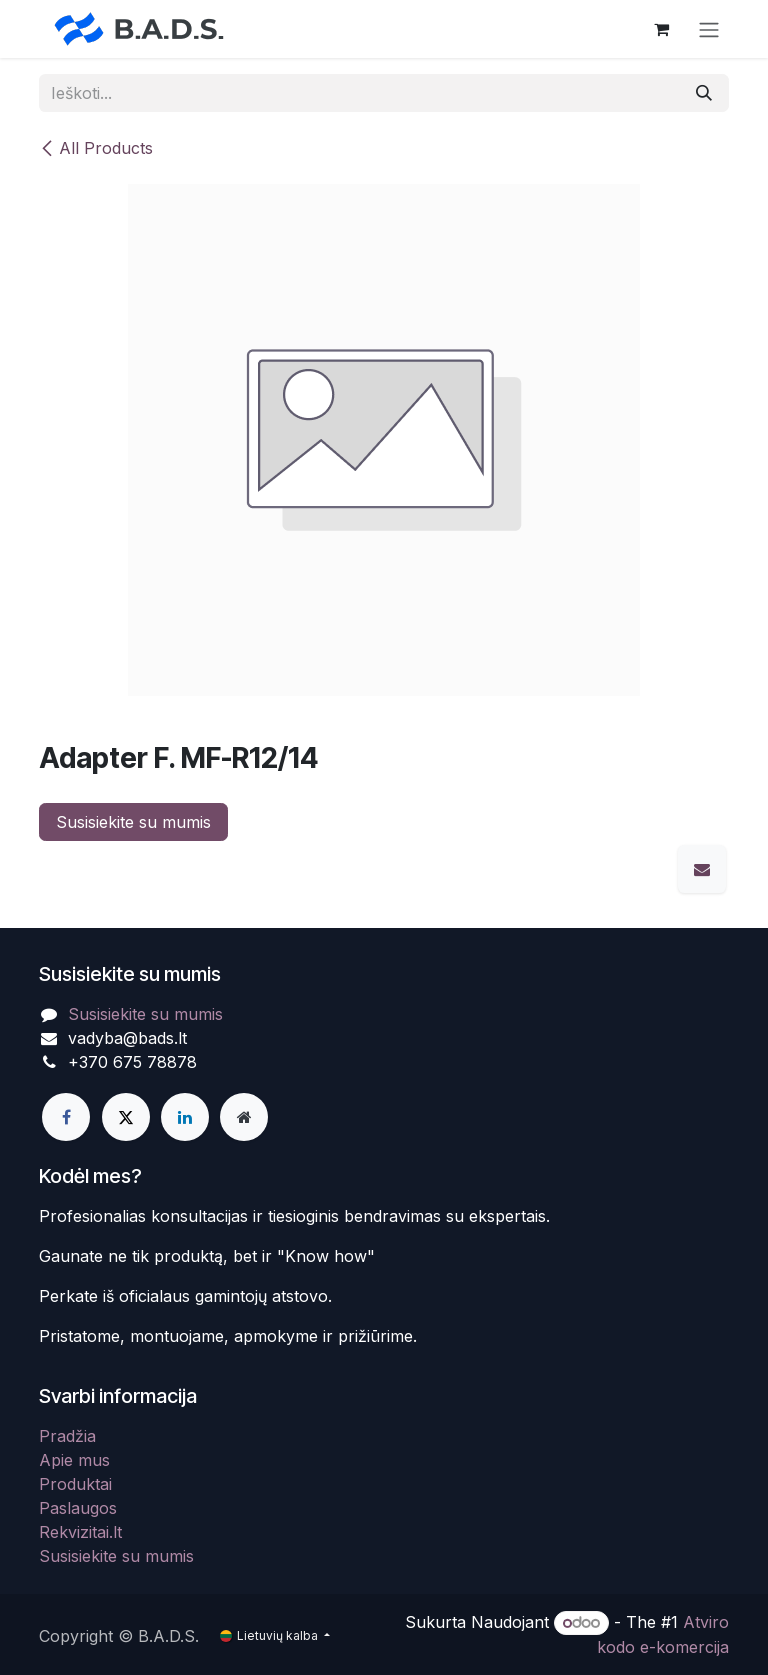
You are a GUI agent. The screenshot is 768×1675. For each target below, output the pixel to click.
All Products (96, 148)
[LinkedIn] (185, 1117)
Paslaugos (78, 1508)
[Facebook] (66, 1117)
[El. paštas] (702, 869)
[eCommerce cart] (661, 29)
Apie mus (74, 1460)
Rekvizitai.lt (80, 1532)
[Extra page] (244, 1117)
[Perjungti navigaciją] (709, 29)
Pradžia (67, 1436)
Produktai (75, 1484)
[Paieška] (704, 93)
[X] (126, 1117)
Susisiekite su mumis (133, 822)
